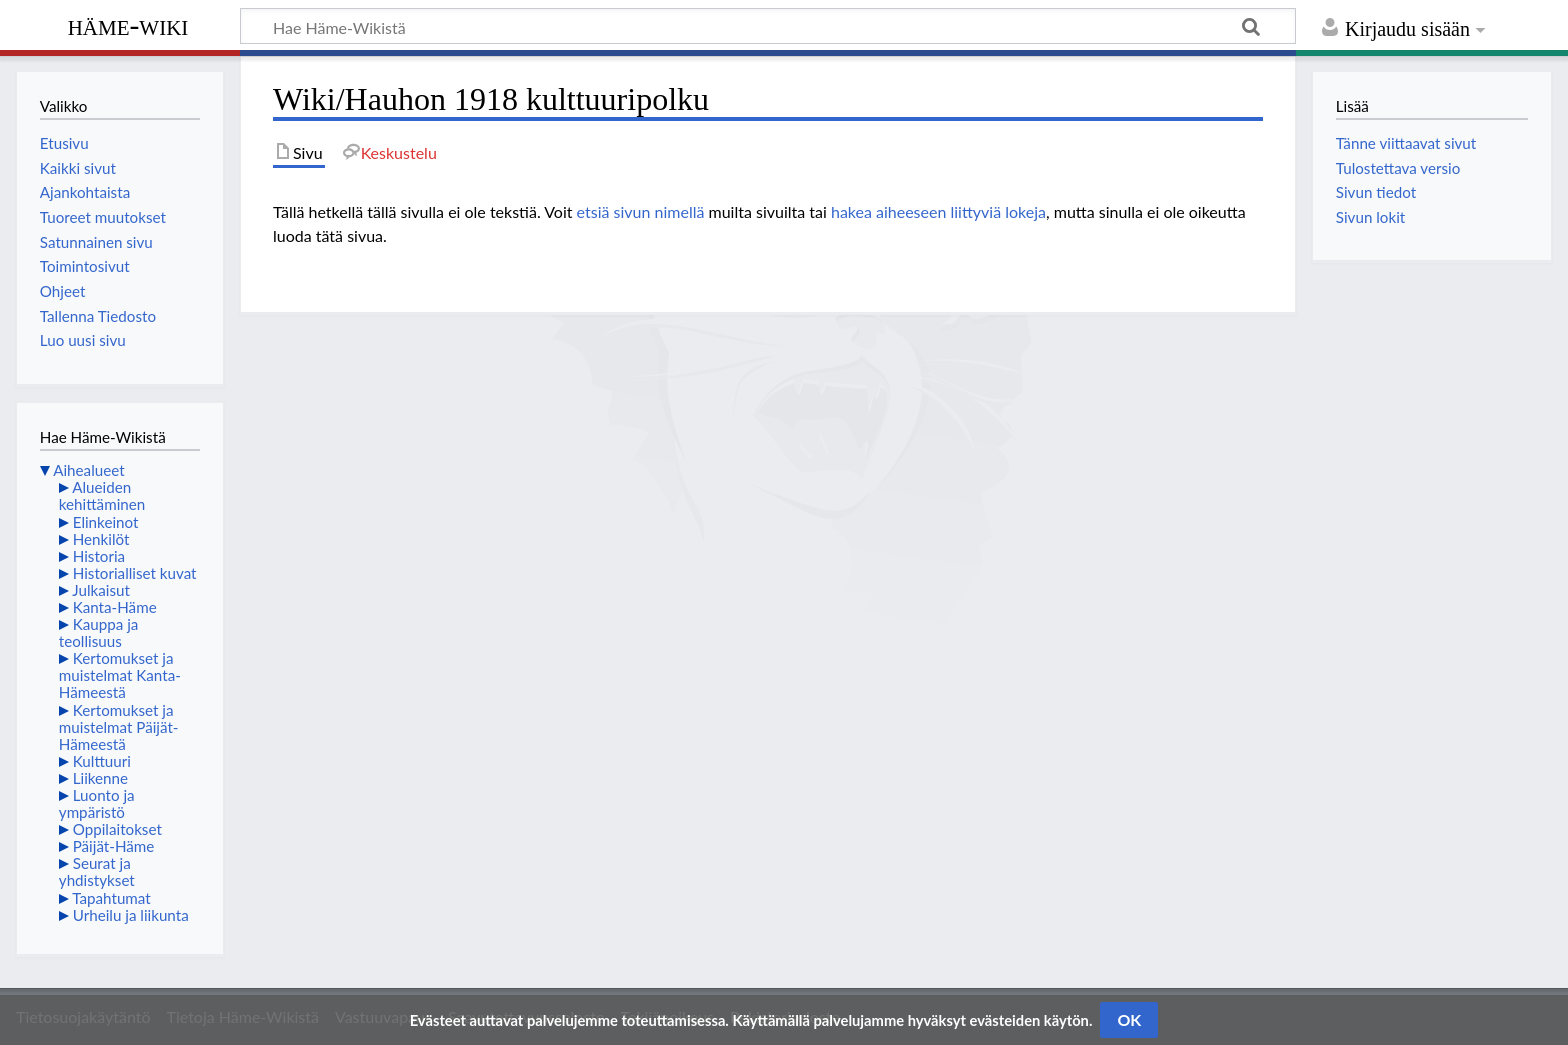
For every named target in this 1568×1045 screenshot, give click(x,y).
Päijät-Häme (114, 846)
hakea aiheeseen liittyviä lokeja (938, 211)
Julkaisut (101, 590)
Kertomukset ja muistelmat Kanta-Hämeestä (120, 675)
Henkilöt (101, 539)
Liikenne (100, 778)
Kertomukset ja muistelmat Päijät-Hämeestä (119, 727)
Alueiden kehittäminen (102, 495)
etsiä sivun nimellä (641, 211)
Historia (99, 556)
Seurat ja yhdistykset (97, 871)
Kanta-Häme (115, 607)
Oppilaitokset (117, 829)
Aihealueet (88, 470)
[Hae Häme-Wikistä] (768, 26)
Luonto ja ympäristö (97, 803)
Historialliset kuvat (135, 573)
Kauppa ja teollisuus (99, 632)
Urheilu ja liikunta (131, 915)
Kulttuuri (102, 761)
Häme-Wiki (128, 25)
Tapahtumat (111, 898)
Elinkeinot (106, 522)
